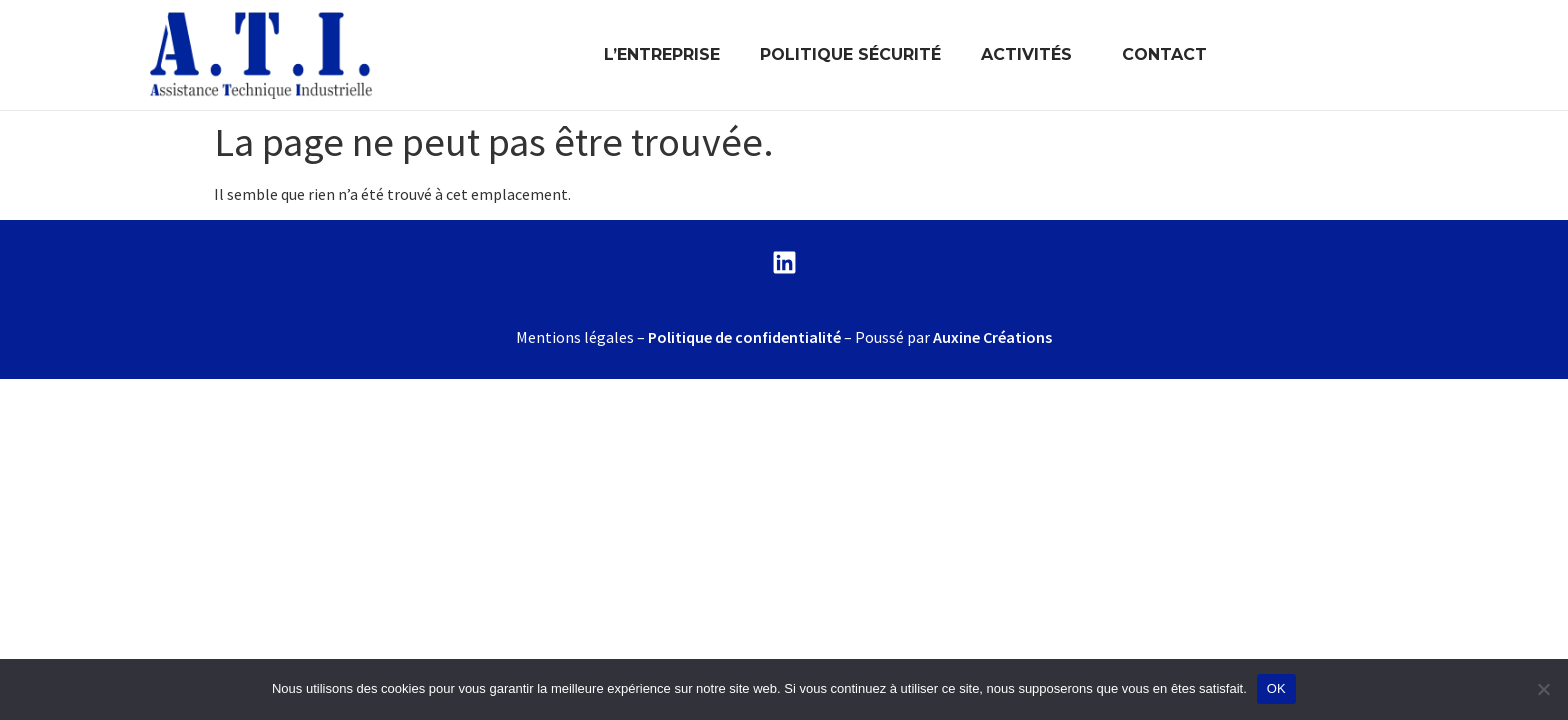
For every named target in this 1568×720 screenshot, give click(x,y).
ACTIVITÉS (1031, 55)
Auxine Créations (992, 337)
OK (1276, 688)
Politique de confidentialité (744, 337)
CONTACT (1164, 54)
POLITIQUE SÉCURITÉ (850, 54)
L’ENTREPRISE (662, 54)
